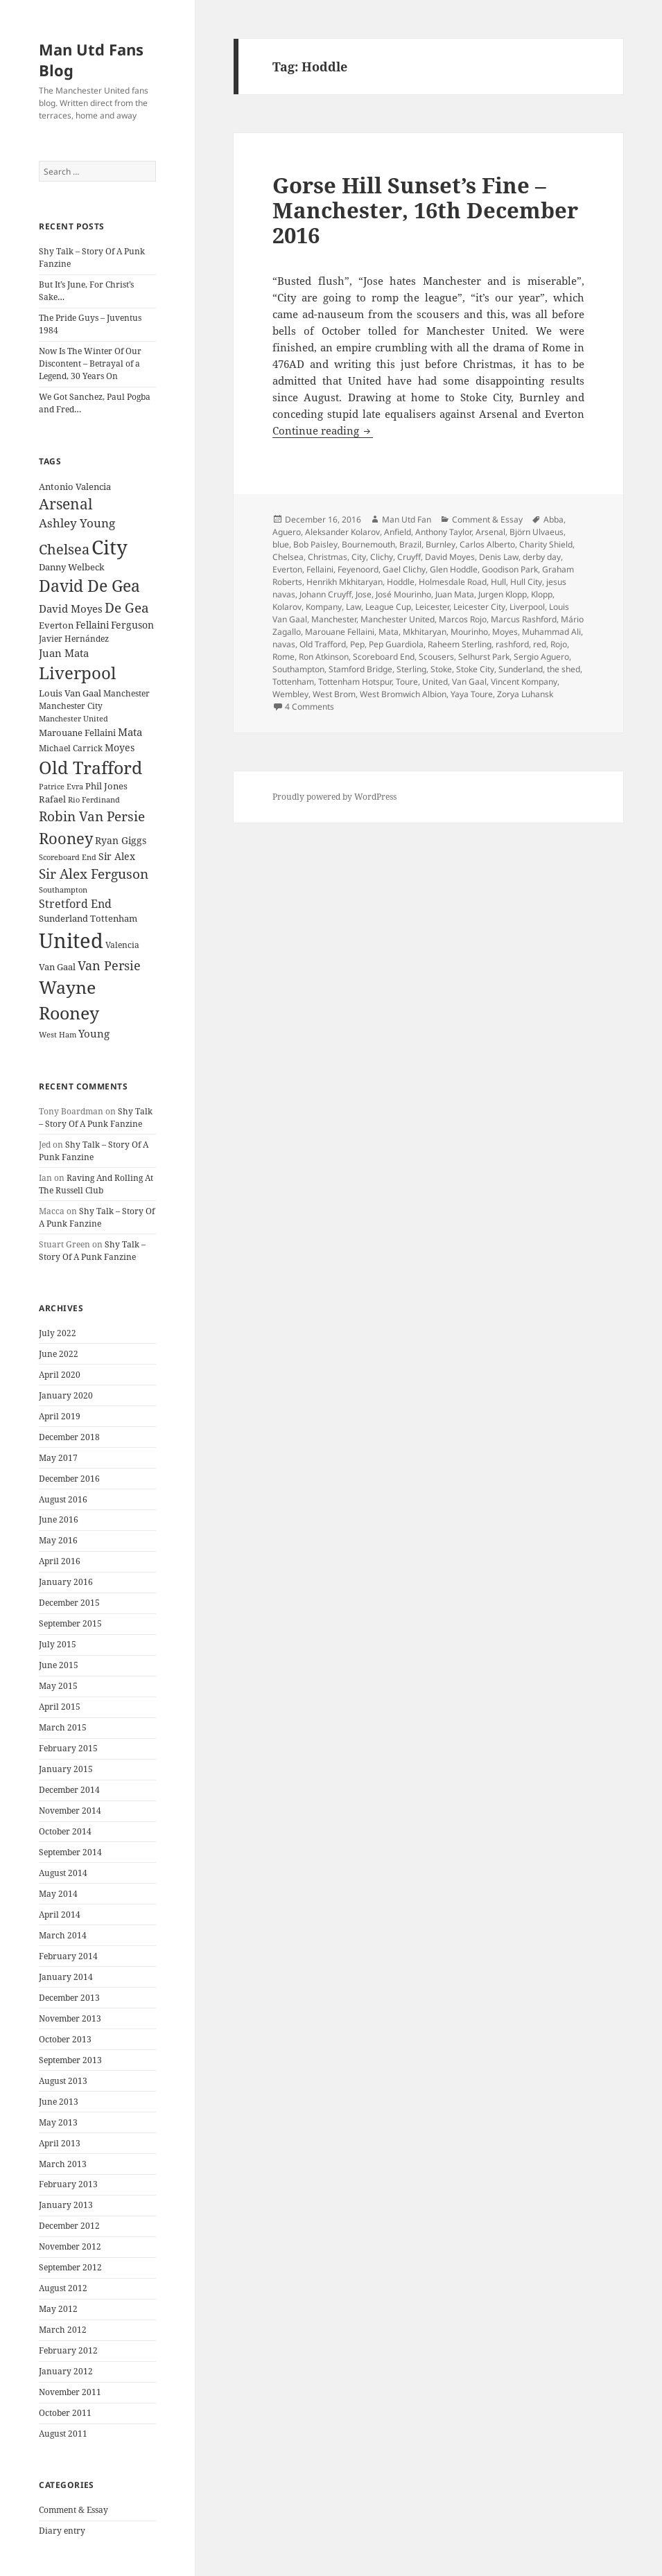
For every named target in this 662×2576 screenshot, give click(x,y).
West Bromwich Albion (403, 694)
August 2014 (63, 1873)
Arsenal (490, 532)
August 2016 (63, 1499)
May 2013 (58, 2122)
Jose (364, 594)
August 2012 (63, 2288)
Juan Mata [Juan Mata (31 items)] (64, 653)
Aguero (286, 532)
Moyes (505, 632)
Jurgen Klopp (502, 594)
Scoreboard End (384, 657)
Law (353, 607)
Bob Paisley (315, 544)
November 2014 (70, 1810)
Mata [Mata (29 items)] (130, 732)
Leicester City (479, 607)
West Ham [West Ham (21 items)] (57, 1034)
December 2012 (69, 2226)
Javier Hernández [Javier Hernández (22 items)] (74, 638)
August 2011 (63, 2433)
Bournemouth (368, 544)
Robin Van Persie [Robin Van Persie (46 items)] (92, 816)
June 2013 (58, 2102)
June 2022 (58, 1354)
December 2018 (69, 1437)
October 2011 (65, 2413)
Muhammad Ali (551, 632)
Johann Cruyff (325, 594)
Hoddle (401, 582)
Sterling (411, 669)
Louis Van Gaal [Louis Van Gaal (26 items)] (70, 693)
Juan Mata (454, 594)
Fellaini (319, 569)
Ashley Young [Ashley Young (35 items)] (77, 523)
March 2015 (63, 1727)
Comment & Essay (73, 2510)
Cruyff (409, 557)
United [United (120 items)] (71, 940)
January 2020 (66, 1395)
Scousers (436, 657)
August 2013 (63, 2081)
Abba (553, 519)
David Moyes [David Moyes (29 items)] (71, 608)
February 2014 (68, 1956)
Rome (283, 657)
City (358, 557)
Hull (498, 582)
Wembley (290, 694)
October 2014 (65, 1831)
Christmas (327, 557)
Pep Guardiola (396, 644)
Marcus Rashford (524, 619)
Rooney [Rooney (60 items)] (66, 838)
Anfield (397, 532)
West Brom (334, 694)
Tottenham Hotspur (355, 681)
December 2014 (69, 1790)
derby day (542, 557)
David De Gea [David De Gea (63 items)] (89, 586)
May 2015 (58, 1686)
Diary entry (62, 2530)
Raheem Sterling (459, 644)
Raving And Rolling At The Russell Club (96, 1184)
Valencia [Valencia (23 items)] (122, 945)
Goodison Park (510, 569)
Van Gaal (469, 681)
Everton (287, 569)
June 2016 (58, 1519)
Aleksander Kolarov (342, 532)
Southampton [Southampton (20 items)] (63, 890)
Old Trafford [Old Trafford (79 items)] (90, 767)
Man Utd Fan (406, 519)
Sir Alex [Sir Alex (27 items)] (116, 856)
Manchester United (397, 619)
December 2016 (69, 1478)
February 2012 (68, 2350)
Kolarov (287, 607)
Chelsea (288, 557)
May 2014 (58, 1894)
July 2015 (57, 1644)
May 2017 (58, 1458)
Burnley (440, 544)
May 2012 (58, 2309)
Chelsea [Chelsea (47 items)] (64, 549)
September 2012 (70, 2267)
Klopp (541, 594)
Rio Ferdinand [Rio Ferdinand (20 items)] (94, 800)
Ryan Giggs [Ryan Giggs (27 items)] (120, 840)
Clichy (381, 557)
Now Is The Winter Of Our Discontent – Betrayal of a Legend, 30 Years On (90, 363)
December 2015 (69, 1603)
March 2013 (63, 2164)
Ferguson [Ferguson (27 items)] (132, 624)
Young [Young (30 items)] (94, 1033)
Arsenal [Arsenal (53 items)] (66, 504)
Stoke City (475, 669)
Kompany (324, 607)
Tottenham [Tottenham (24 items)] (113, 919)
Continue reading (322, 430)
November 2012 (70, 2246)
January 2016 (66, 1582)
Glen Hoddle (454, 569)
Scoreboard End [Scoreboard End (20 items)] (67, 857)
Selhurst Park (483, 657)
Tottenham (293, 681)
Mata (388, 632)
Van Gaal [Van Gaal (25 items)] (57, 967)
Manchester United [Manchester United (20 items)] (73, 719)
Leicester (432, 607)
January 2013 (66, 2205)
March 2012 (63, 2330)
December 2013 (69, 1998)
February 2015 (68, 1748)
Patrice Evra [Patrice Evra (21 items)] (61, 786)
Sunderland (520, 669)
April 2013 (59, 2143)
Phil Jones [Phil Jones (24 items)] (106, 786)
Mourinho (469, 632)
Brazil (410, 544)
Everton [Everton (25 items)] (56, 625)
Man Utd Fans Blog (91, 59)
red (539, 644)
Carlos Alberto (487, 544)
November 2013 (70, 2018)
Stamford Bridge (360, 669)
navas (283, 644)
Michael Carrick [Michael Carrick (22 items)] (71, 748)
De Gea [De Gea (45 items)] (127, 608)
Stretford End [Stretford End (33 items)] (75, 903)
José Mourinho (403, 594)
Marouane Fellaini (339, 632)
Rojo (558, 644)
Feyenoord (358, 569)
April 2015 (59, 1706)
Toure (407, 681)
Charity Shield (546, 544)
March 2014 (63, 1935)
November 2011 (70, 2392)
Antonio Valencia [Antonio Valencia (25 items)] (75, 486)
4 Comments (309, 706)
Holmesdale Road (453, 582)
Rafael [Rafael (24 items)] (52, 799)
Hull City (526, 582)
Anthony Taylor (443, 532)
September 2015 (70, 1623)
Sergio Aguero (541, 657)
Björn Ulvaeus (536, 532)
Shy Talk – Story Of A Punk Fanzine (96, 1117)
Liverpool (527, 607)
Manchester (333, 619)
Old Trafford (322, 644)
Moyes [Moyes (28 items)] (119, 747)
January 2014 (66, 1977)
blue (280, 544)
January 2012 (66, 2371)
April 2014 (59, 1914)
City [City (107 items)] (110, 547)
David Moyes (450, 557)
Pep (357, 644)
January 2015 (66, 1769)
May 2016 (58, 1540)
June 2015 (58, 1665)
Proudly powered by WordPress (334, 797)
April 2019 (59, 1416)
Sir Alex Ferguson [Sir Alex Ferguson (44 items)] (93, 873)
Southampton (298, 669)
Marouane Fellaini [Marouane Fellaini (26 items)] (77, 732)
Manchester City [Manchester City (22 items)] (71, 706)
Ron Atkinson (324, 657)
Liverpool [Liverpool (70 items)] (77, 673)
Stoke (441, 669)
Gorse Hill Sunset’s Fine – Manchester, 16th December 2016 (425, 209)
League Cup (388, 607)
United (435, 681)
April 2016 (59, 1561)
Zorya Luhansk (525, 694)
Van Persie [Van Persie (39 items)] (109, 965)
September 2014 (70, 1852)
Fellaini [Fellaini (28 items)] (92, 624)
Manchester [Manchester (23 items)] (126, 693)
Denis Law (499, 557)
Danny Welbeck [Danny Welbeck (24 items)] (72, 567)
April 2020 (59, 1375)
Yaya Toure (472, 694)
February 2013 (68, 2184)
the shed (563, 669)
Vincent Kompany (524, 681)
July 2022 (57, 1333)
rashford (512, 644)
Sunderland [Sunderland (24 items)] (63, 919)
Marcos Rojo (463, 619)
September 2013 (70, 2060)
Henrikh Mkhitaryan (344, 582)
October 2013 (65, 2039)
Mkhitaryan (424, 632)
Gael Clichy (404, 569)
